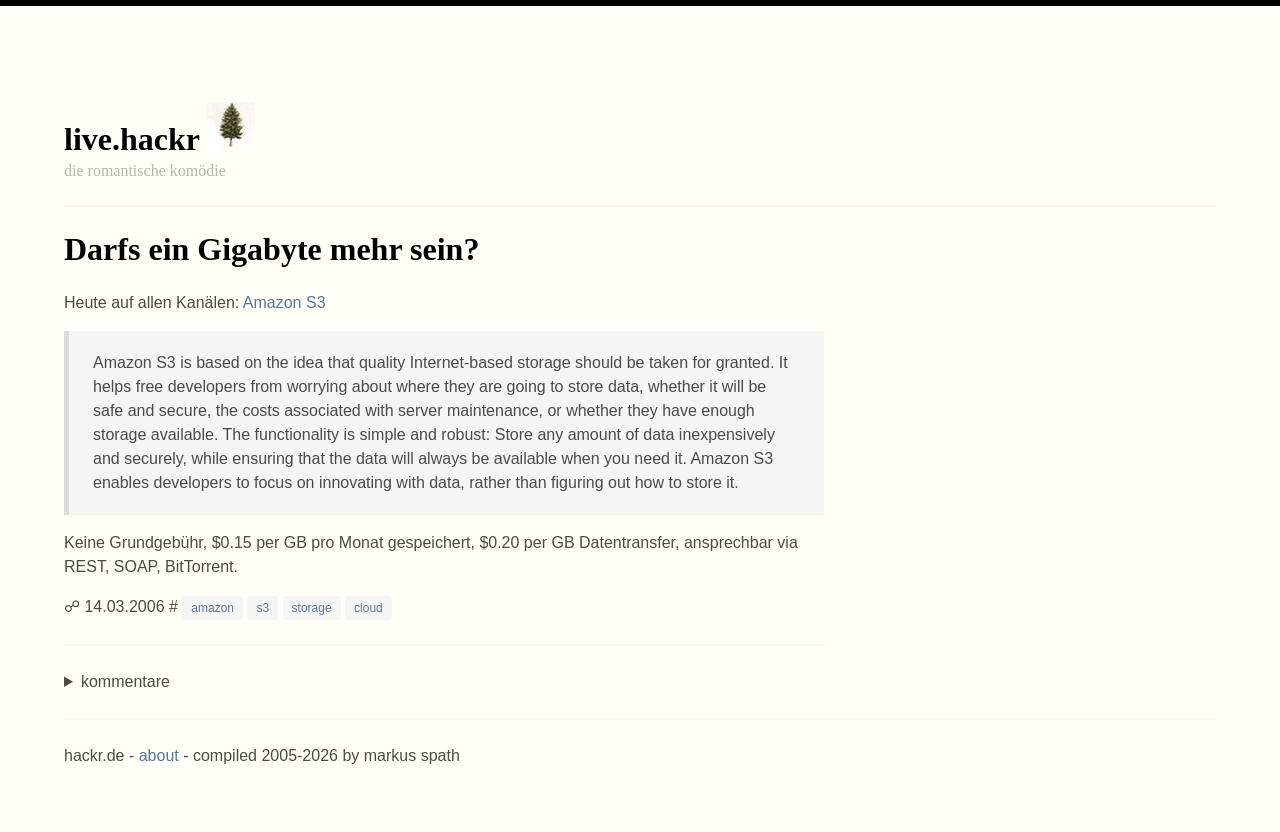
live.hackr (131, 139)
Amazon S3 (284, 302)
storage (312, 608)
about (159, 755)
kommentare (125, 681)
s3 (262, 608)
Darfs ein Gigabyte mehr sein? (271, 249)
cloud (368, 608)
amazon (212, 608)
